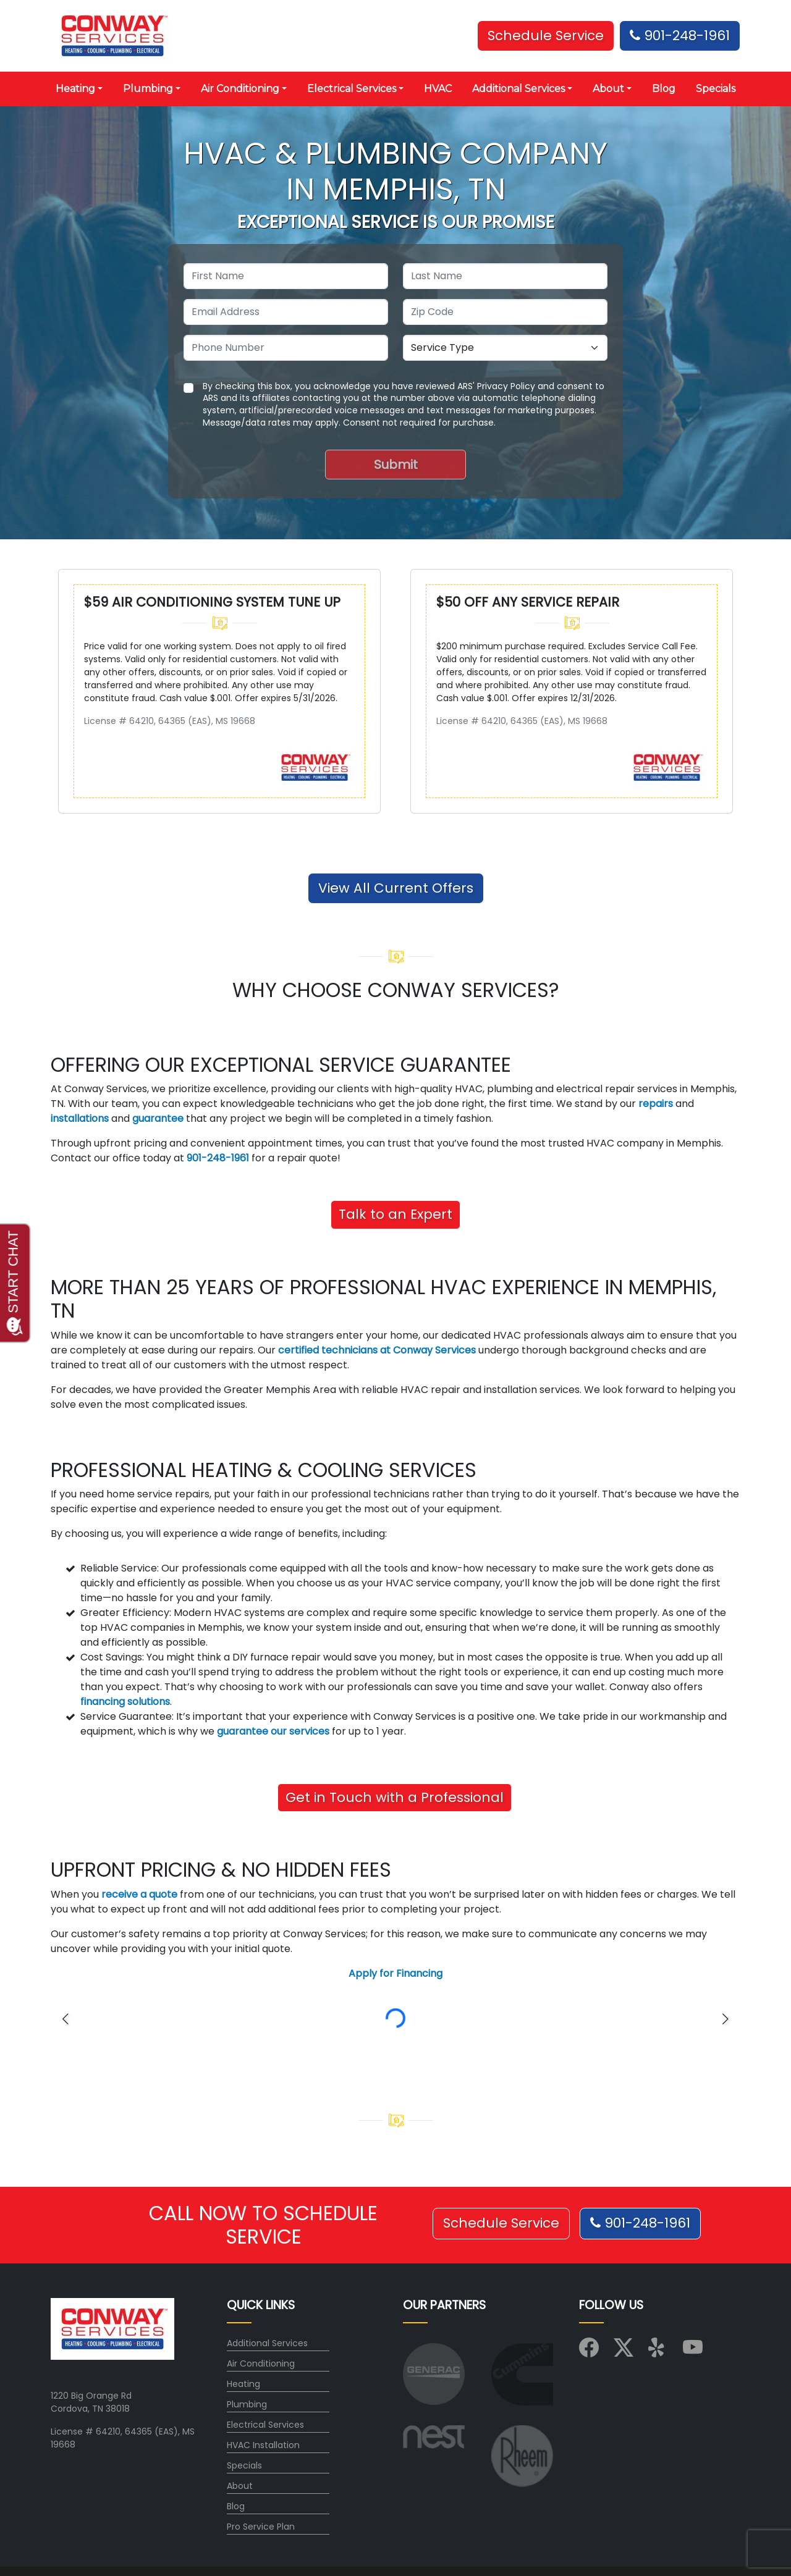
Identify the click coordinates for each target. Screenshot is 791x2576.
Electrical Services (265, 2424)
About (240, 2486)
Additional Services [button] (518, 89)
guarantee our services (273, 1731)
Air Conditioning (261, 2363)
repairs (655, 1103)
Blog (663, 89)
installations (80, 1118)
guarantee (158, 1118)
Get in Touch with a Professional (395, 1797)
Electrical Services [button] (351, 89)
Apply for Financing (395, 1973)
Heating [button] (75, 89)
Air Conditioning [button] (240, 89)
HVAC (438, 89)
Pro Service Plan (261, 2526)
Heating (243, 2384)
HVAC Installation (263, 2445)
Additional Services (267, 2343)
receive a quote (139, 1894)
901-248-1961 (680, 35)
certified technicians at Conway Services (377, 1350)
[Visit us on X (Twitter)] (623, 2352)
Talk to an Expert (395, 1214)
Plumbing (247, 2404)
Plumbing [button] (148, 89)
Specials (715, 89)
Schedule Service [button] (546, 35)
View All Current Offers (395, 888)
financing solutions (125, 1701)
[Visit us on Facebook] (589, 2352)
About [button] (608, 89)
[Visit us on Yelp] (658, 2352)
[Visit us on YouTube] (693, 2352)
